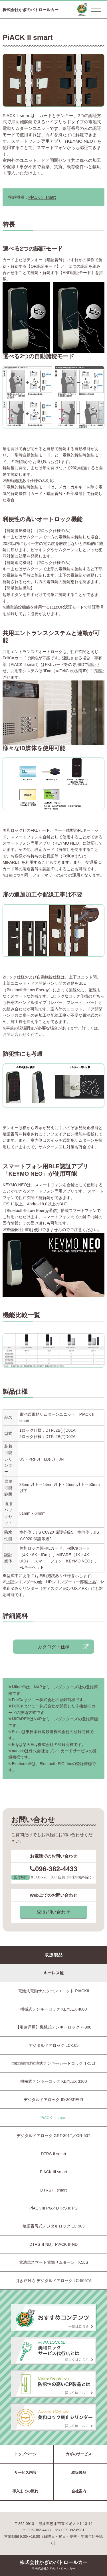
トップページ (25, 2454)
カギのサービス (79, 2454)
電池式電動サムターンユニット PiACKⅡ (53, 1991)
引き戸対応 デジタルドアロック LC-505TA (53, 2280)
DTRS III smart (53, 2190)
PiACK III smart (42, 197)
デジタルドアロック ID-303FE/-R (53, 2099)
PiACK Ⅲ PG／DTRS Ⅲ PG (53, 2208)
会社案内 (78, 2491)
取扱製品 (78, 2472)
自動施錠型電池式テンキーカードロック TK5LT (53, 2063)
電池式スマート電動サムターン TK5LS (53, 2262)
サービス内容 (25, 2472)
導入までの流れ (25, 2491)
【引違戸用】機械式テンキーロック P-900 (53, 2027)
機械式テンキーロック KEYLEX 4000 (53, 2009)
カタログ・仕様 (54, 1646)
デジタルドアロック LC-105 (54, 2045)
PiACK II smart (54, 2117)
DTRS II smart (53, 2154)
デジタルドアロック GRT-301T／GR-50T (53, 2135)
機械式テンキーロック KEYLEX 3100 (53, 2081)
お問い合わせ (53, 1911)
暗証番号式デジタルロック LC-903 (54, 2226)
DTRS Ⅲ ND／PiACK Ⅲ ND (53, 2244)
